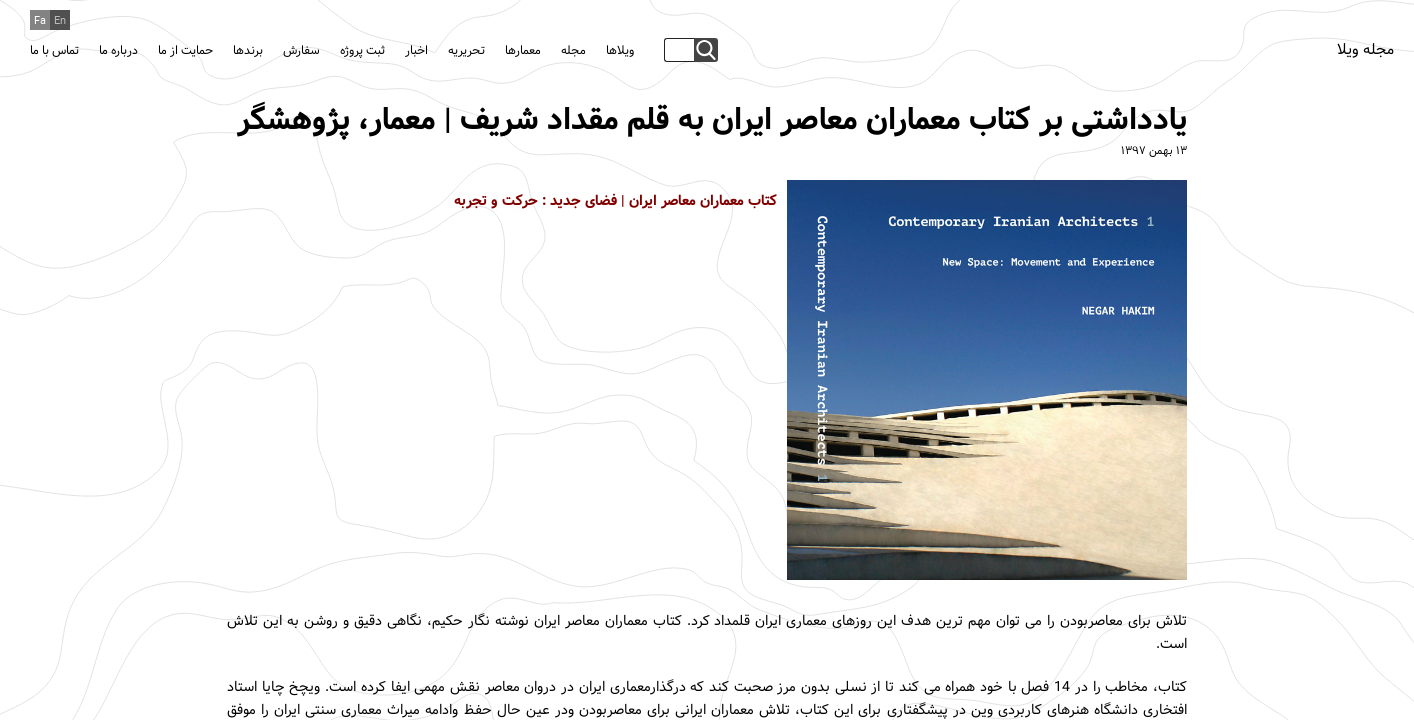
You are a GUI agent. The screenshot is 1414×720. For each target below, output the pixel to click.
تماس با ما (54, 51)
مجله (573, 51)
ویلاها (620, 51)
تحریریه (466, 51)
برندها (248, 51)
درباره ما (118, 51)
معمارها (523, 51)
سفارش (301, 51)
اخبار (416, 51)
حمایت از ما (185, 51)
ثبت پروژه (362, 51)
